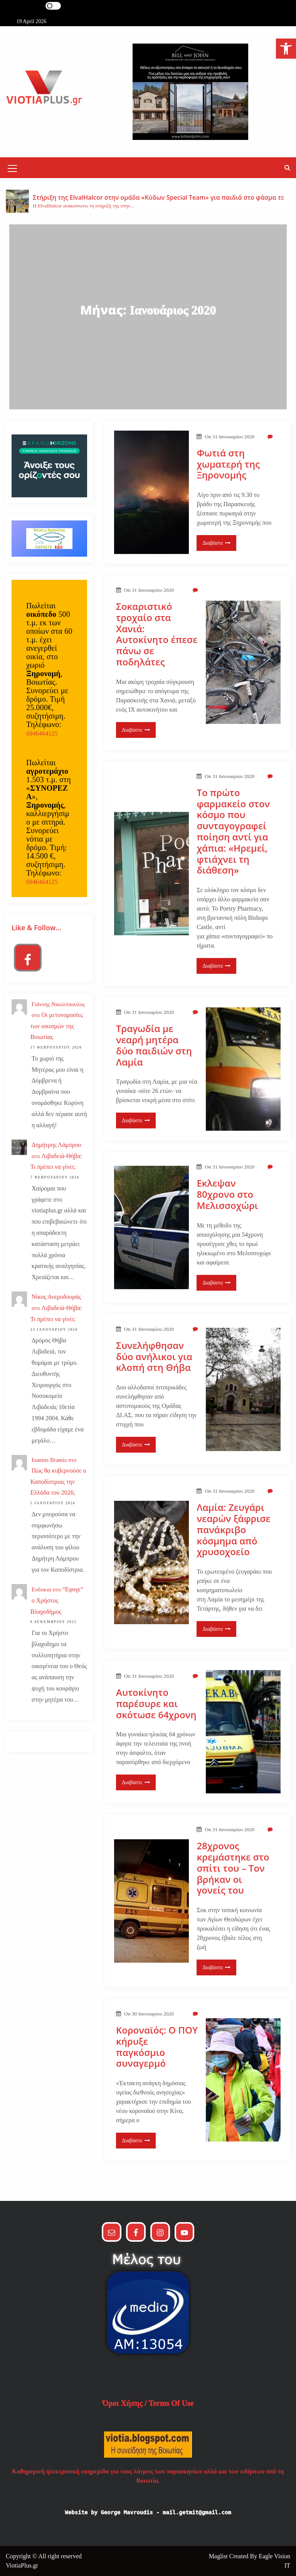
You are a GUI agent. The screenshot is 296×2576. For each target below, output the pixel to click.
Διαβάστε (216, 543)
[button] (287, 167)
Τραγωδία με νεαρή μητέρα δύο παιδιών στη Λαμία (154, 1045)
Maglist (219, 2556)
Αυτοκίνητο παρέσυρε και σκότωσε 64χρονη (156, 1703)
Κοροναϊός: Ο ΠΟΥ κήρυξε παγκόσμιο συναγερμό (157, 2047)
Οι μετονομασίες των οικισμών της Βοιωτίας (56, 1026)
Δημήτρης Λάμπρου (56, 1145)
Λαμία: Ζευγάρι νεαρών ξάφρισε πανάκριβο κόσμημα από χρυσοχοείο (233, 1529)
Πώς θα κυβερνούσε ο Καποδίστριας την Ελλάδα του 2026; (58, 1481)
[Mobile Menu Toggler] (12, 169)
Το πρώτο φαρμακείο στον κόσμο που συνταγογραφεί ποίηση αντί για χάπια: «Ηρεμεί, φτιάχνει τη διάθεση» (233, 831)
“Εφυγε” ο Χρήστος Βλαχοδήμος (57, 1600)
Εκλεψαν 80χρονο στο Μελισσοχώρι (227, 1194)
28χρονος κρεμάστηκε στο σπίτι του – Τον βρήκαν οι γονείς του (233, 1868)
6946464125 (42, 733)
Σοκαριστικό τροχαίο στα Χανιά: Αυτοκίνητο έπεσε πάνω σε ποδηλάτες (156, 634)
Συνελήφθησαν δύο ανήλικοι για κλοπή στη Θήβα (154, 1356)
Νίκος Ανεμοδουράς (56, 1296)
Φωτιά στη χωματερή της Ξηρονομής (228, 464)
